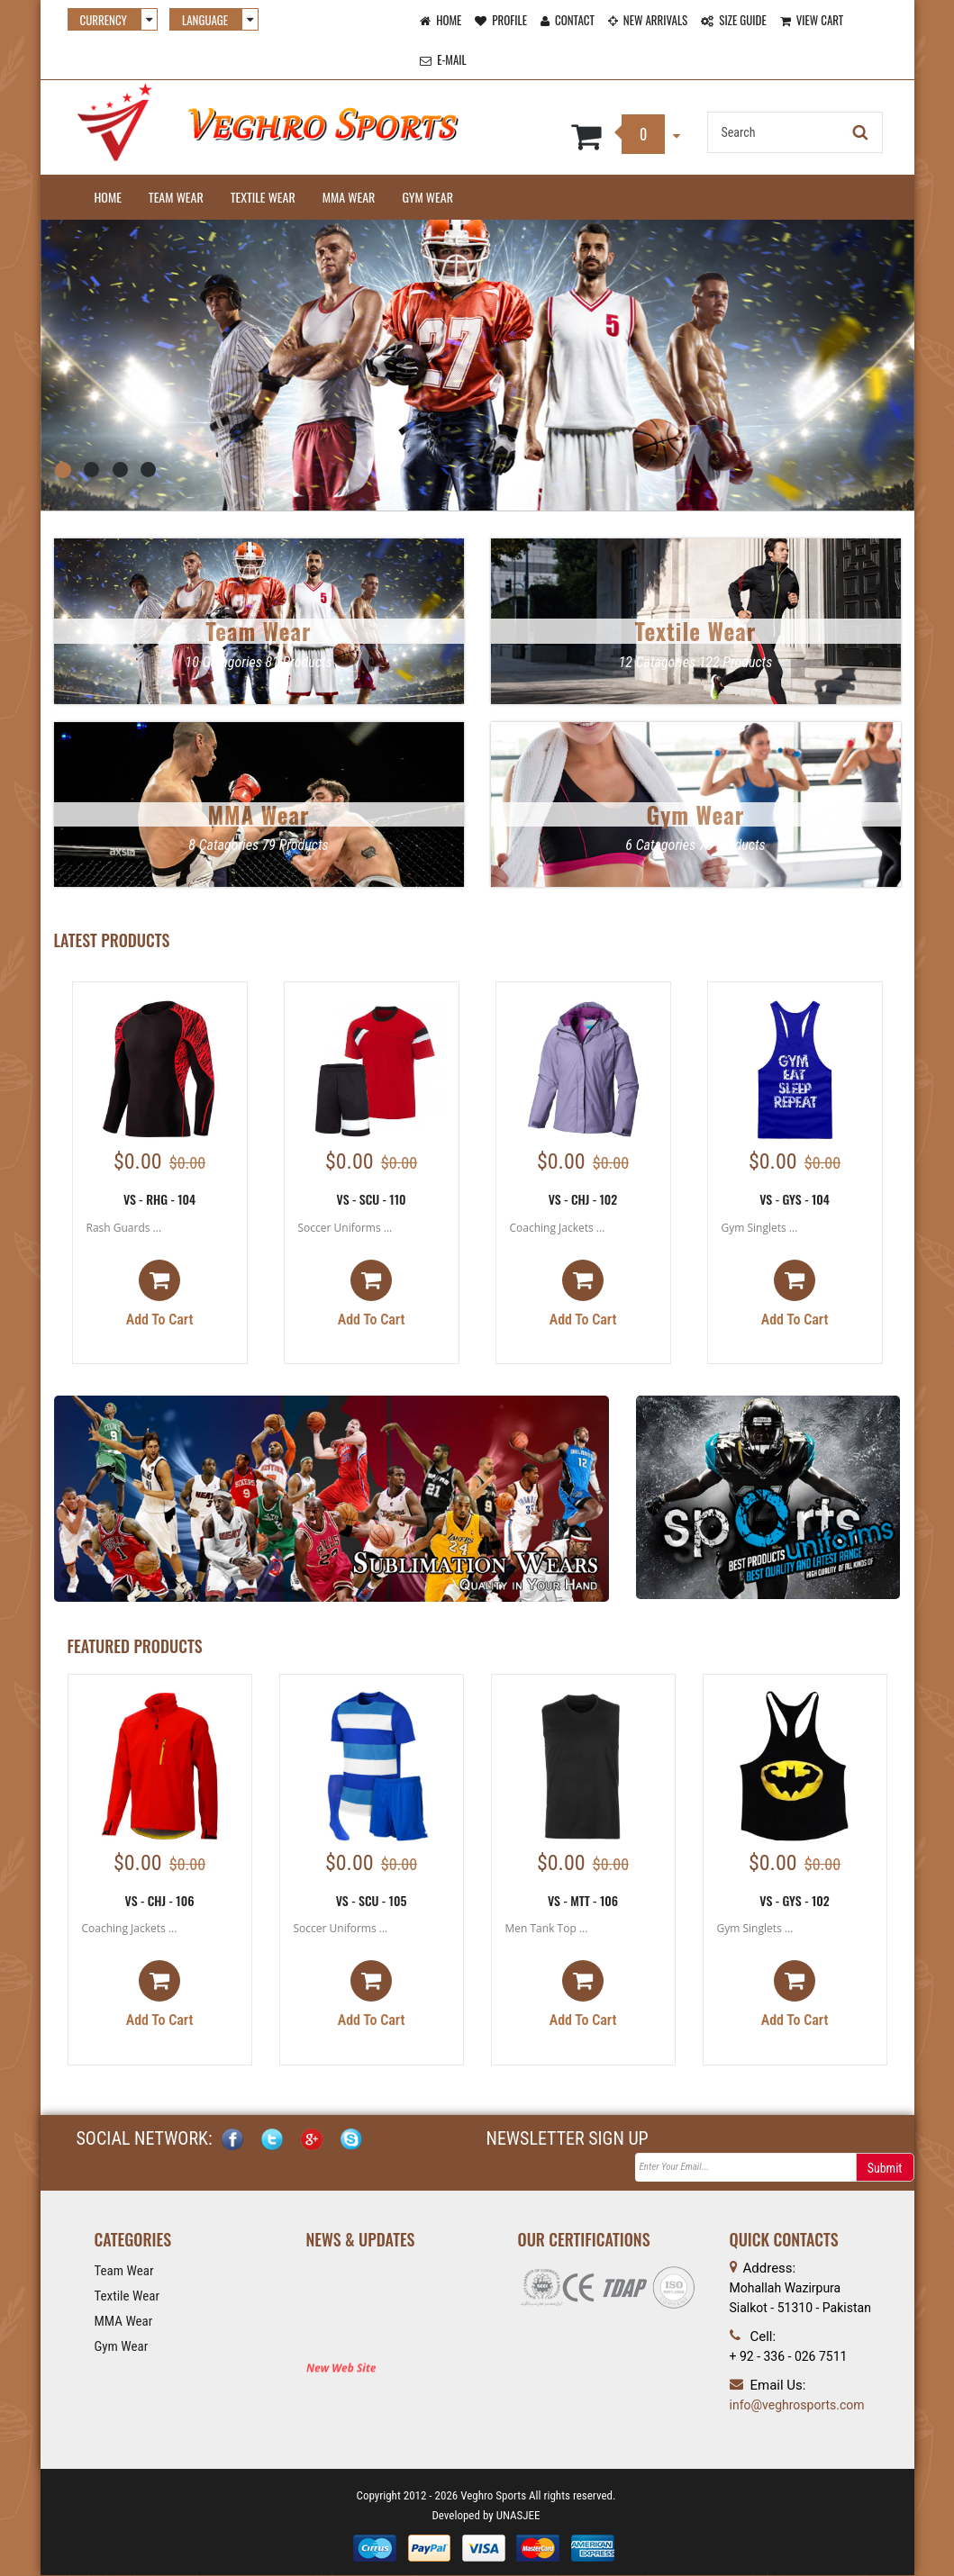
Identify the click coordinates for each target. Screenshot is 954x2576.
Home (108, 196)
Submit (885, 2170)
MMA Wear (349, 196)
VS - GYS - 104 (794, 1198)
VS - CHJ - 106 (160, 1900)
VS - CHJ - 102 (583, 1198)
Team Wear (176, 196)
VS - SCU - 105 (371, 1900)
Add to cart (160, 1295)
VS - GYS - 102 (794, 1900)
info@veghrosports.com (797, 2406)
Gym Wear (427, 196)
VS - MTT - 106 (583, 1900)
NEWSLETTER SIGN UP (567, 2140)
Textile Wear (263, 196)
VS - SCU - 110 (370, 1198)
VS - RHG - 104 (159, 1198)
